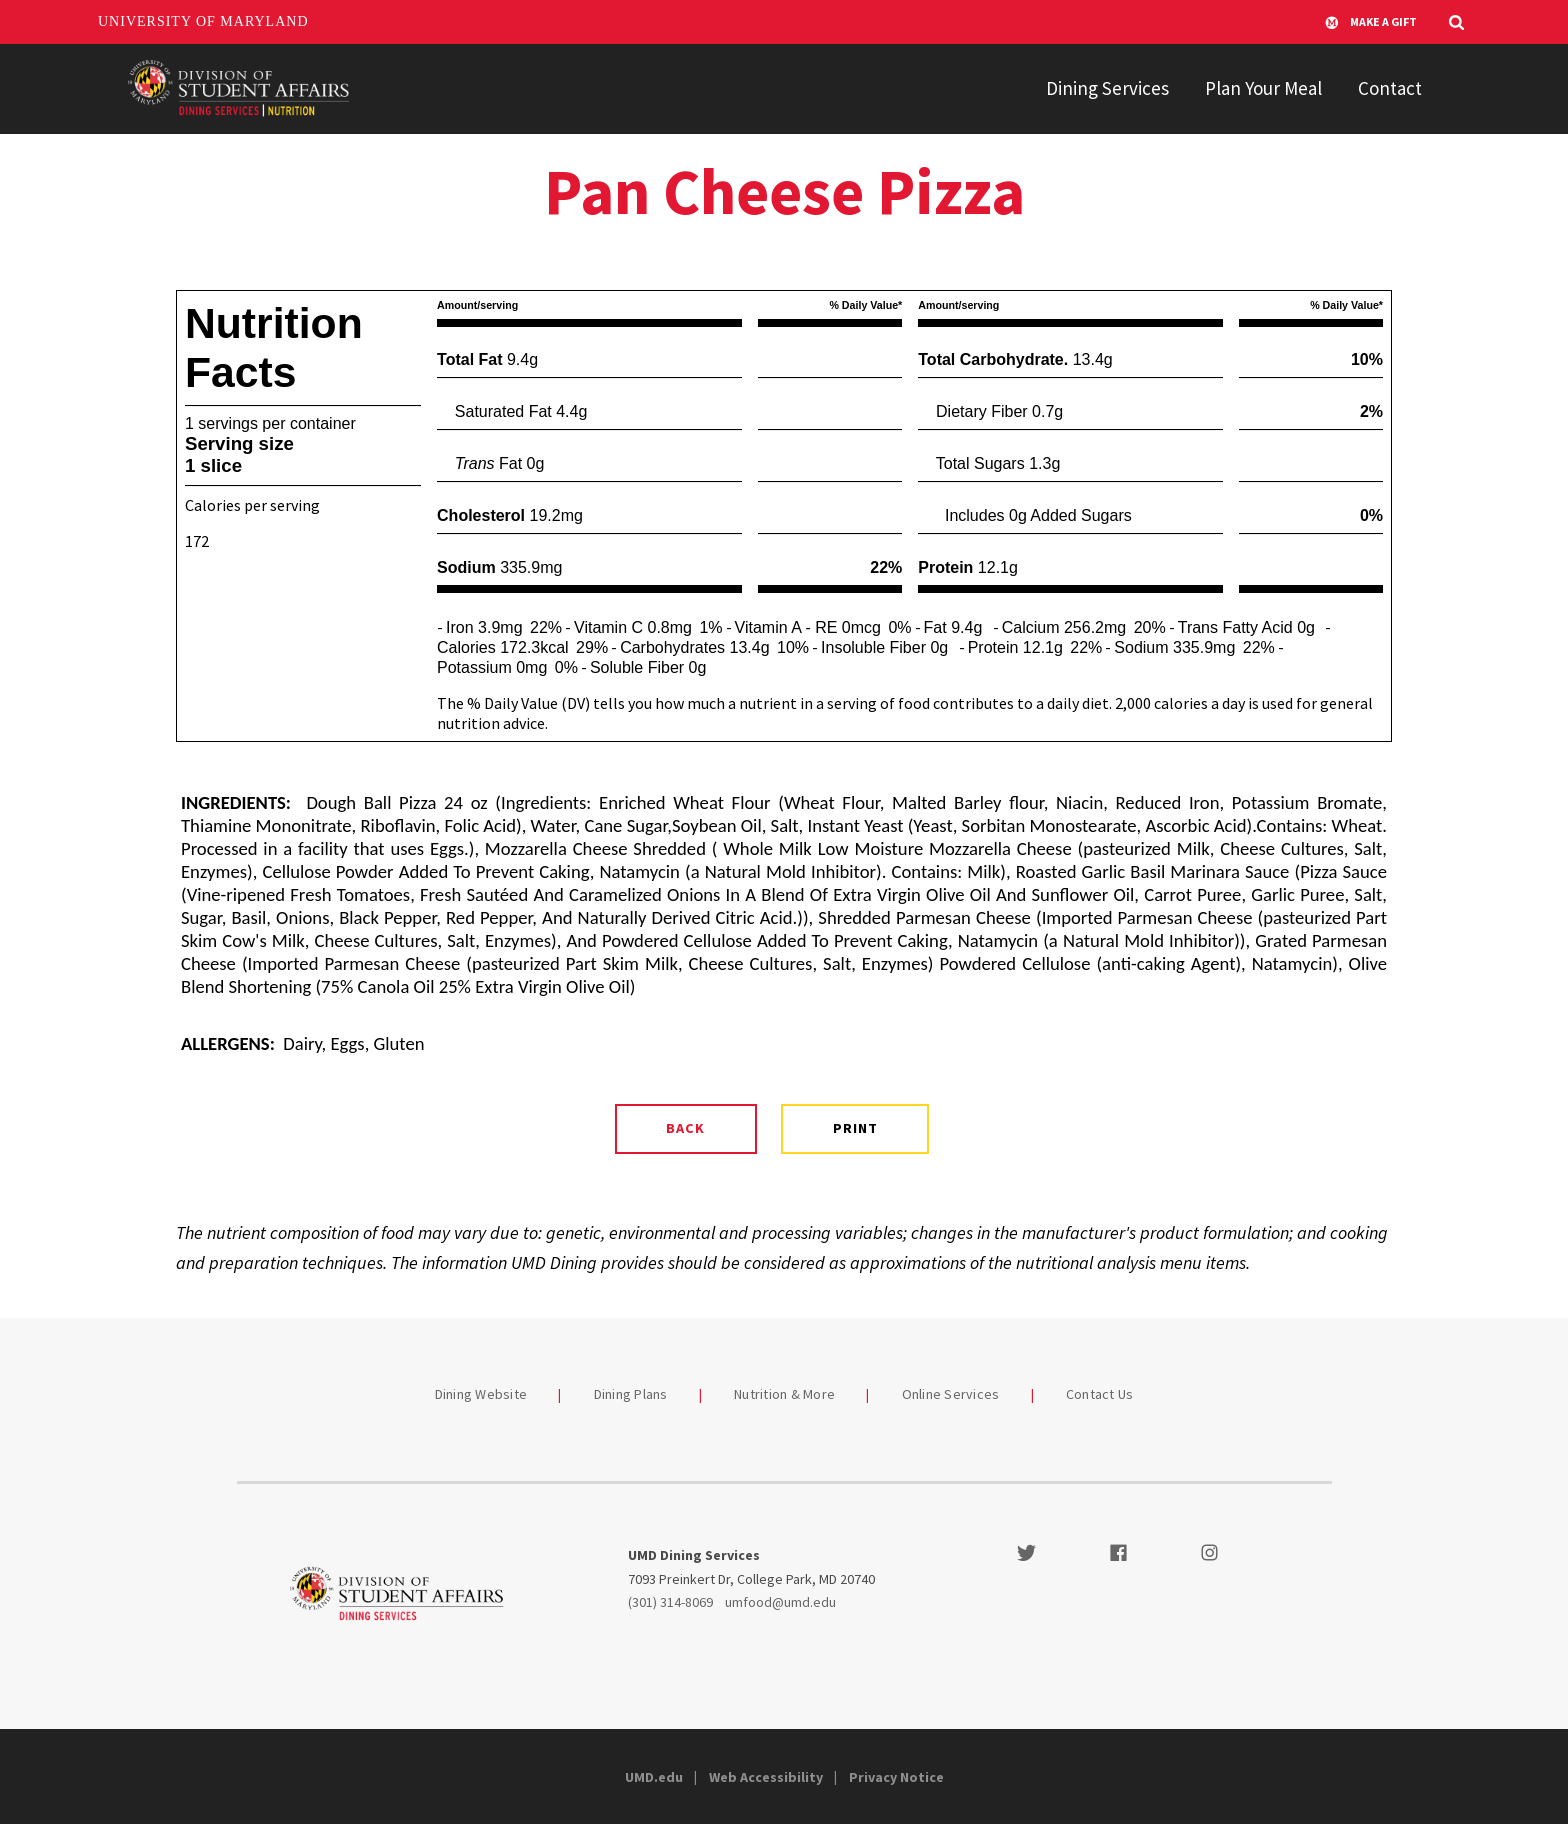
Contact (1390, 88)
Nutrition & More (784, 1394)
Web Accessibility (766, 1777)
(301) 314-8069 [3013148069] (670, 1602)
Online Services (951, 1394)
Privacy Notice (896, 1777)
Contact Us (1100, 1394)
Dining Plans (631, 1394)
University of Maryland (203, 21)
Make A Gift (1371, 22)
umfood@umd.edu (780, 1602)
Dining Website (481, 1394)
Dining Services (1107, 88)
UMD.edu (654, 1777)
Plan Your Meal (1263, 88)
